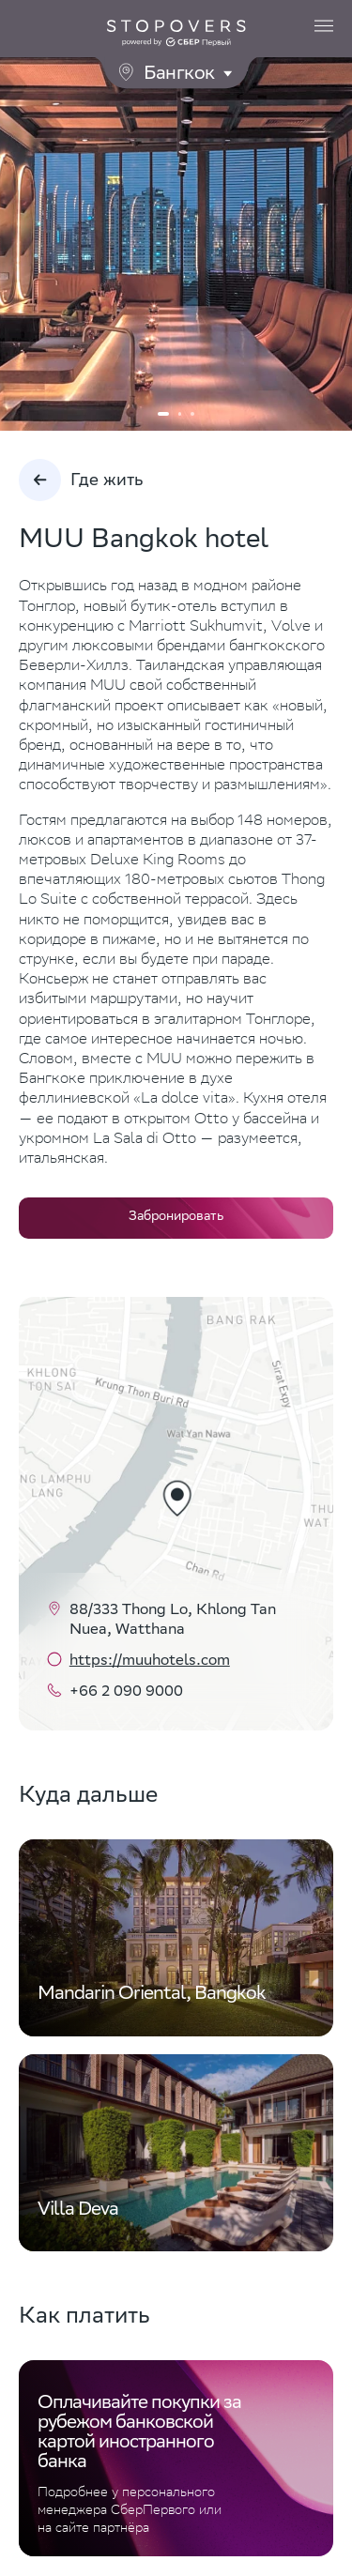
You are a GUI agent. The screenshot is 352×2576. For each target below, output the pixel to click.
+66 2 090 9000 (126, 1692)
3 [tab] (192, 414)
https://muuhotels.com (149, 1661)
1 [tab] (163, 414)
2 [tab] (180, 414)
